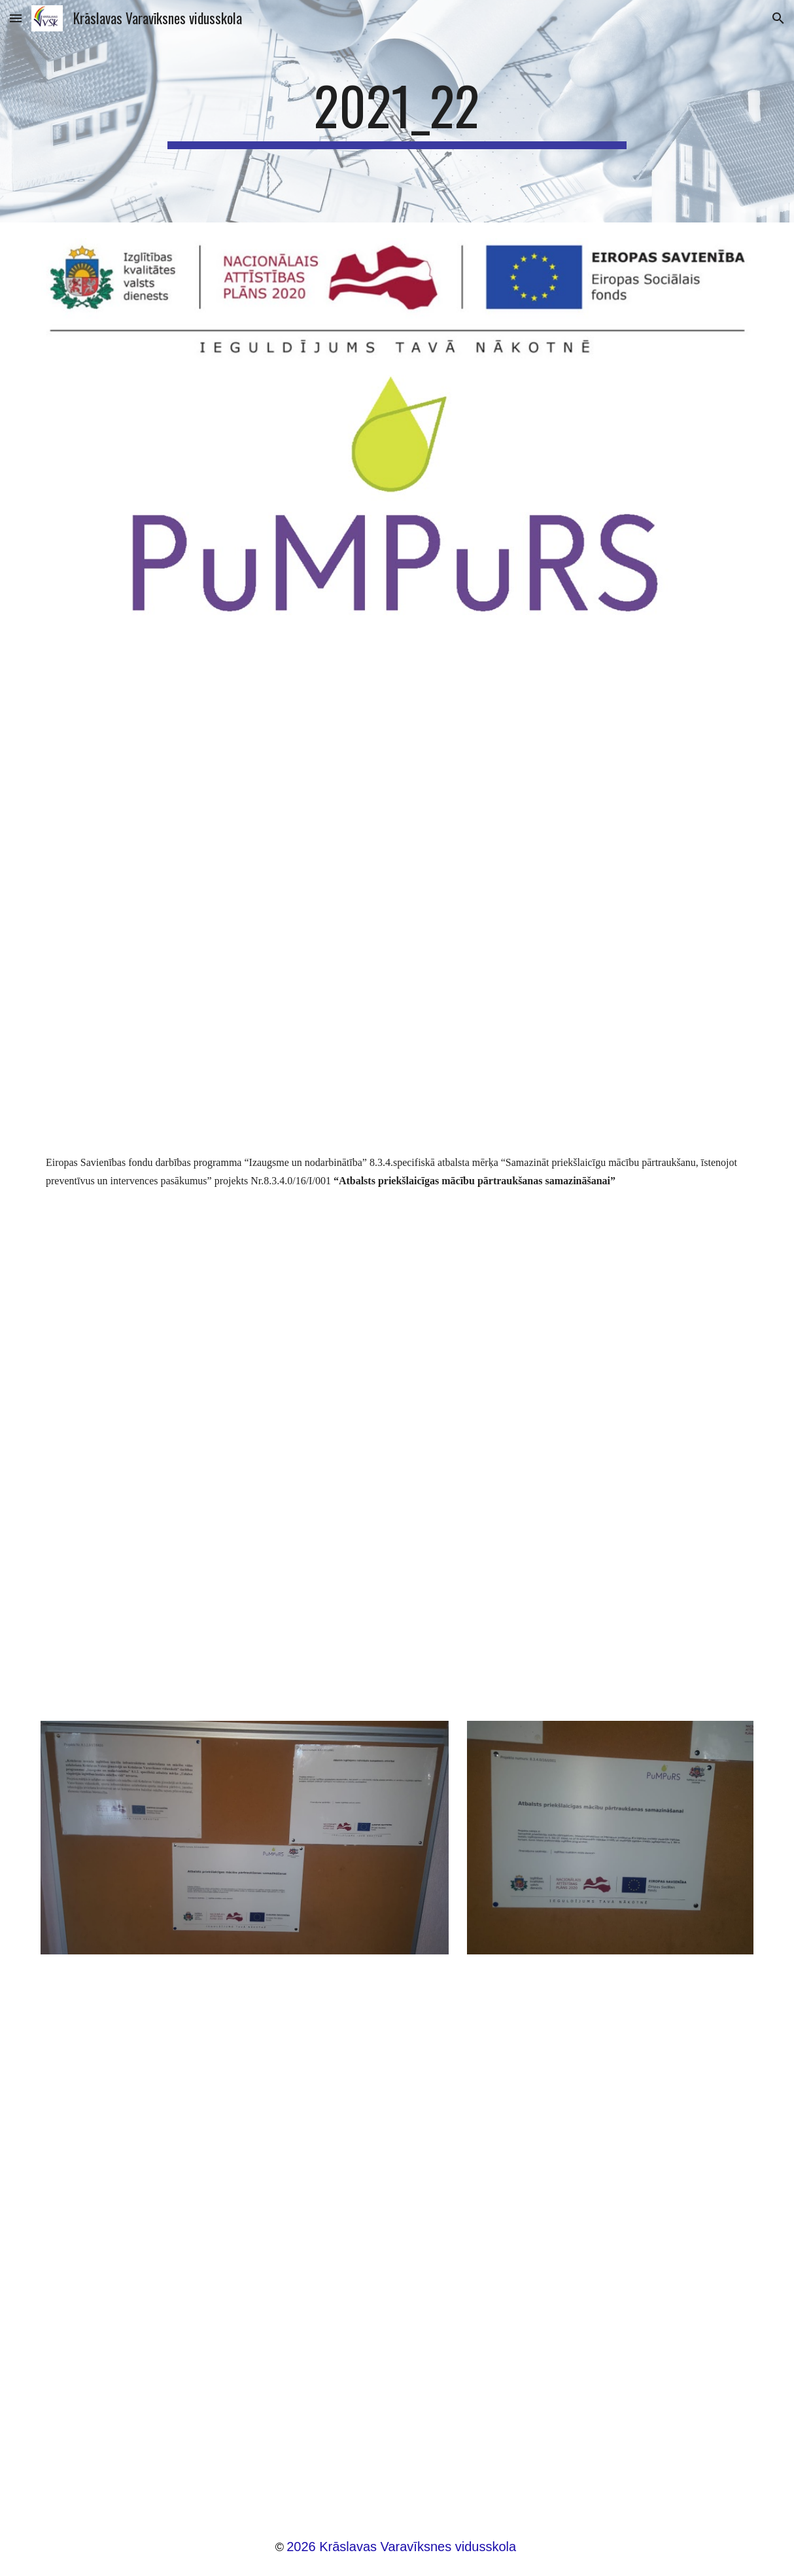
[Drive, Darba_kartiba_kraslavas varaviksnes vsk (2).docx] (397, 2238)
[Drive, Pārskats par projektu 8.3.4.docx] (397, 881)
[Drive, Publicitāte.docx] (397, 1443)
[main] (396, 111)
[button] (15, 18)
